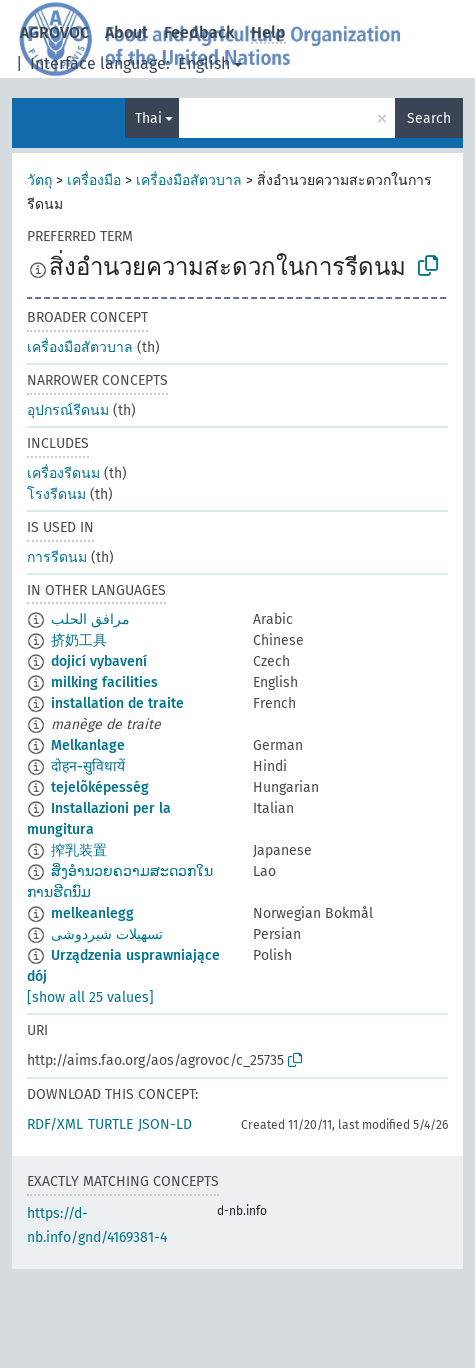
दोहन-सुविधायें (88, 766)
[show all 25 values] (90, 997)
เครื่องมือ (94, 180)
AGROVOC (54, 32)
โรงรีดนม (56, 494)
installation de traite (117, 703)
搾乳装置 (79, 850)
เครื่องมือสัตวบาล (189, 180)
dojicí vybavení (99, 661)
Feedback (199, 32)
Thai (148, 118)
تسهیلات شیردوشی (107, 934)
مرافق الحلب (90, 619)
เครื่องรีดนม (63, 473)
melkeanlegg (92, 913)
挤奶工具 (79, 640)
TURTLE (110, 1124)
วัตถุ (39, 180)
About (126, 32)
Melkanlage (88, 745)
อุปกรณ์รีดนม (68, 410)
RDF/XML (55, 1124)
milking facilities (104, 682)
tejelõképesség (100, 787)
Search (429, 118)
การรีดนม (57, 557)
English (204, 63)
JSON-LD (165, 1124)
